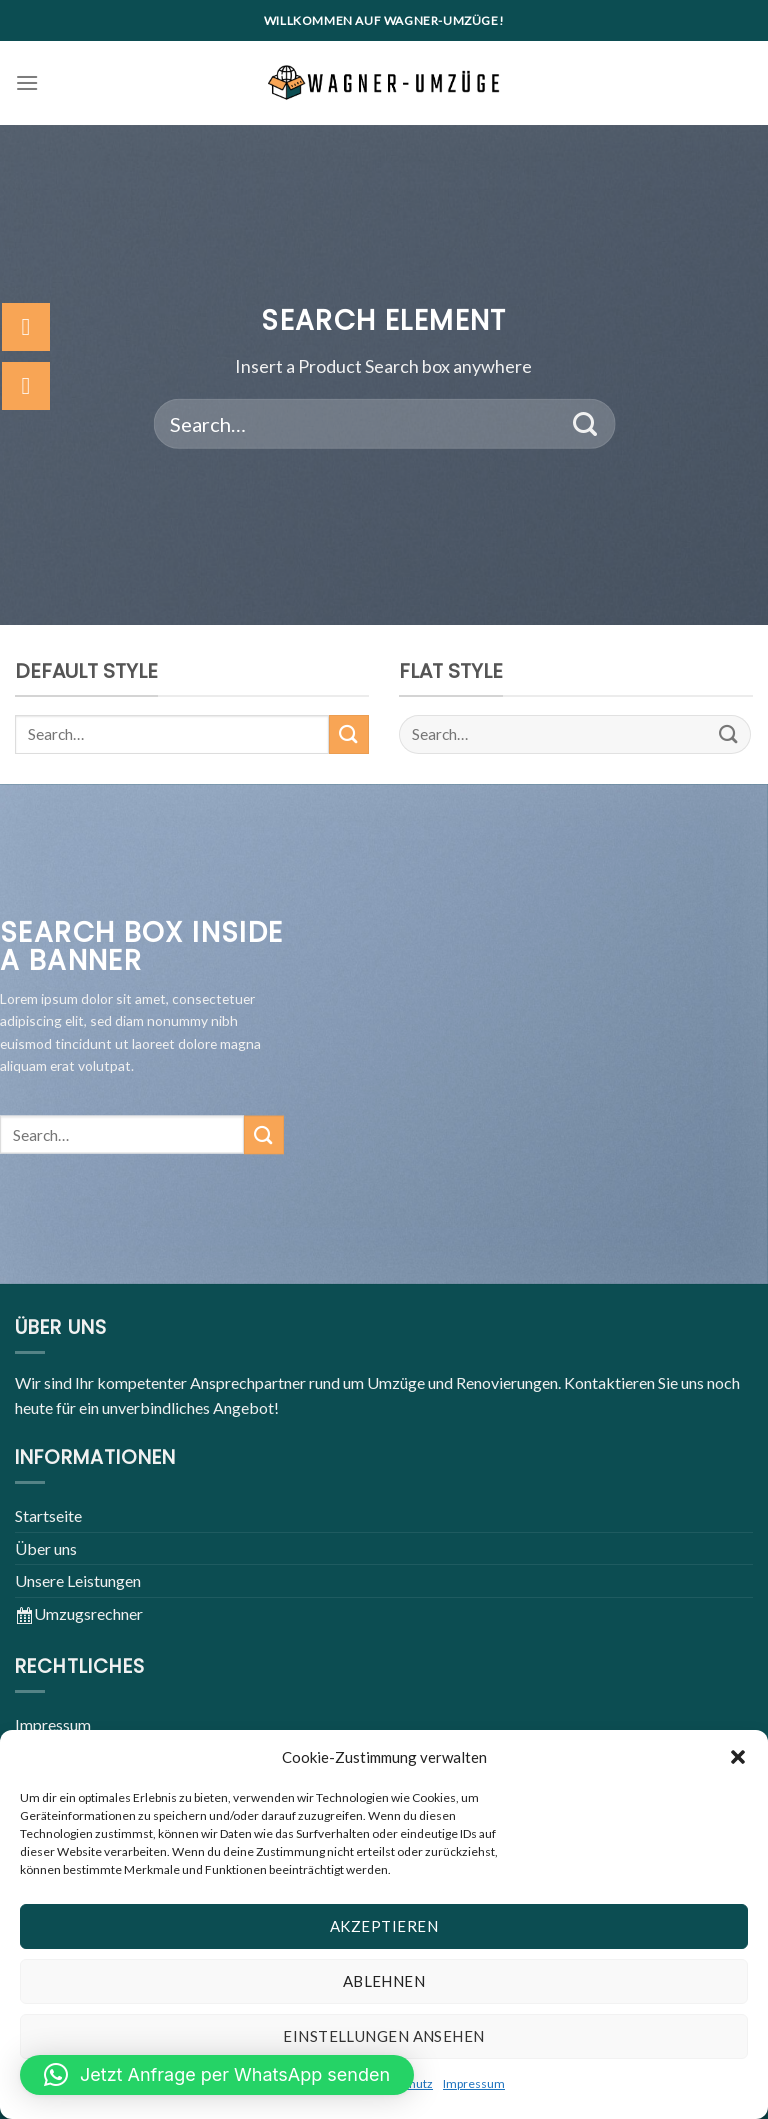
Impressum (474, 2083)
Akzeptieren (384, 1926)
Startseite (48, 1515)
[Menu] (27, 82)
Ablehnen (384, 1981)
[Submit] (585, 424)
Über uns (46, 1548)
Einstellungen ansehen (383, 2036)
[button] (738, 1757)
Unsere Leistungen (78, 1580)
